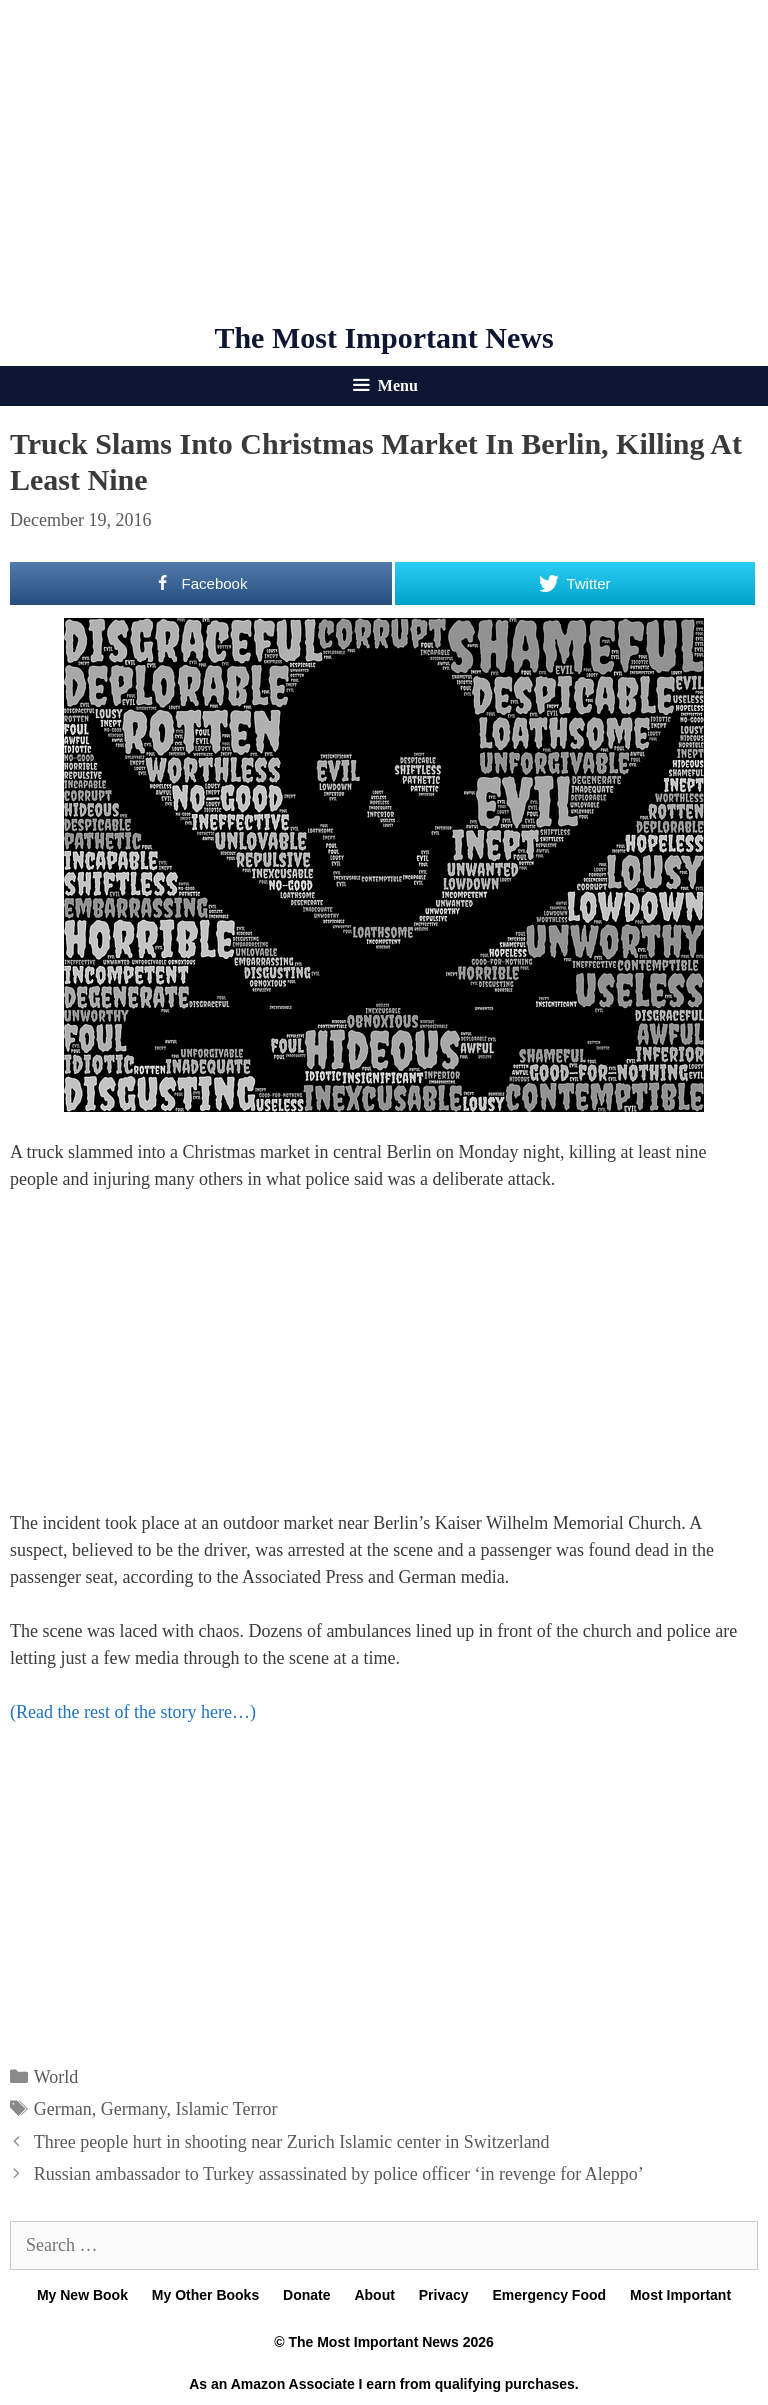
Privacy (444, 2295)
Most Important (680, 2295)
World (56, 2077)
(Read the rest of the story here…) (133, 1712)
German (63, 2109)
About (374, 2295)
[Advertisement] (384, 160)
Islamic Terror (227, 2109)
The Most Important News (383, 337)
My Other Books (205, 2295)
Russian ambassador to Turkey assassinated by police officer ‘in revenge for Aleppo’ (339, 2174)
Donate (306, 2295)
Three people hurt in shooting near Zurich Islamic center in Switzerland (292, 2142)
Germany (134, 2109)
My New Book (82, 2295)
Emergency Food (549, 2295)
